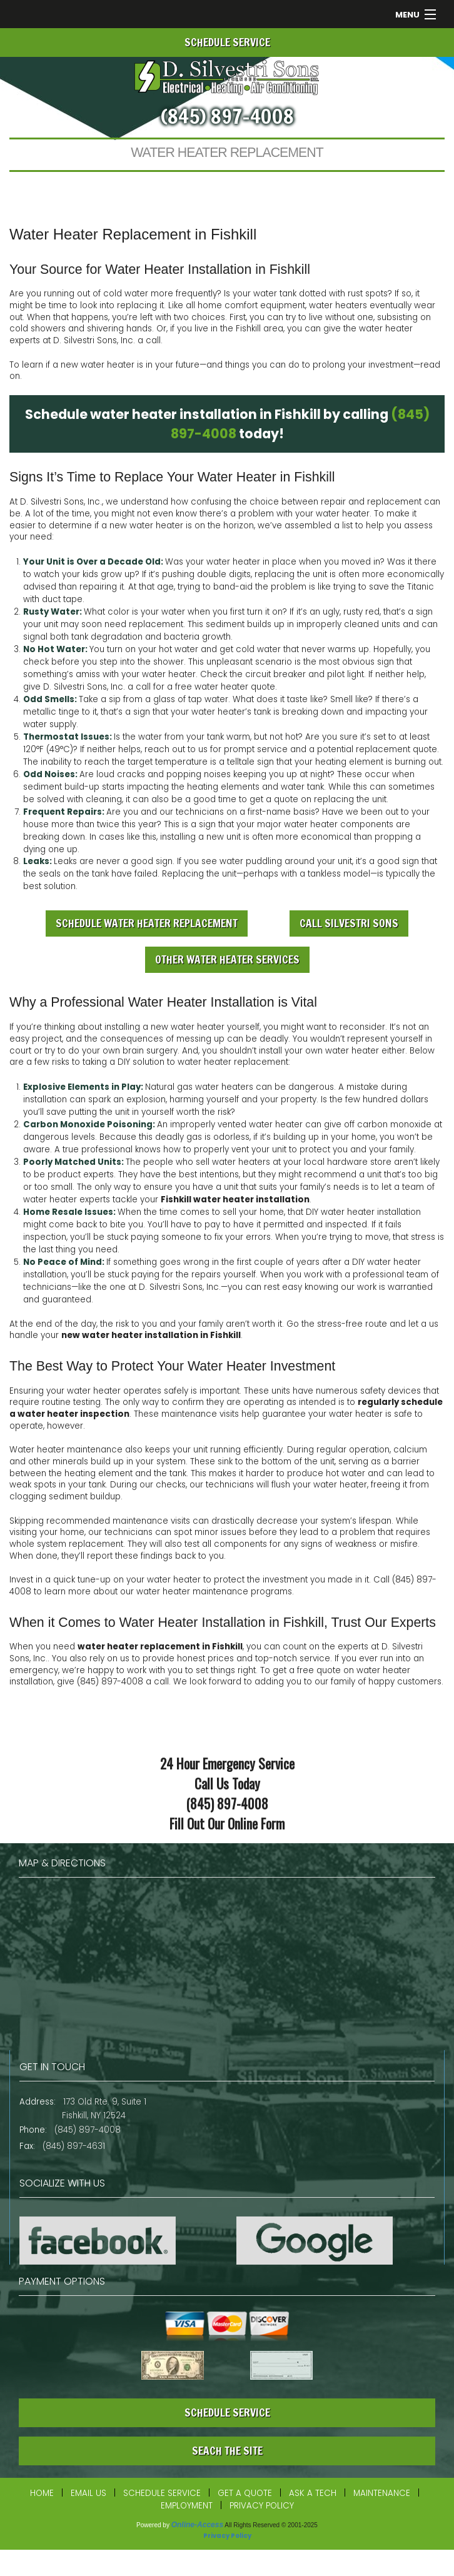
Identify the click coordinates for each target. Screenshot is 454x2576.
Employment (187, 2506)
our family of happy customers (378, 1682)
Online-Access (197, 2524)
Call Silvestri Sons (349, 923)
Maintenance (381, 2493)
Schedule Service (162, 2493)
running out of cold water (96, 293)
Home (42, 2493)
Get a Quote (245, 2493)
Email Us (88, 2493)
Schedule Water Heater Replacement (147, 923)
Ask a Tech (312, 2493)
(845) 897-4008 (227, 116)
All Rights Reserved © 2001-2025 (271, 2525)
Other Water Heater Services (227, 959)
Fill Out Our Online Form (227, 1823)
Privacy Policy (262, 2506)
